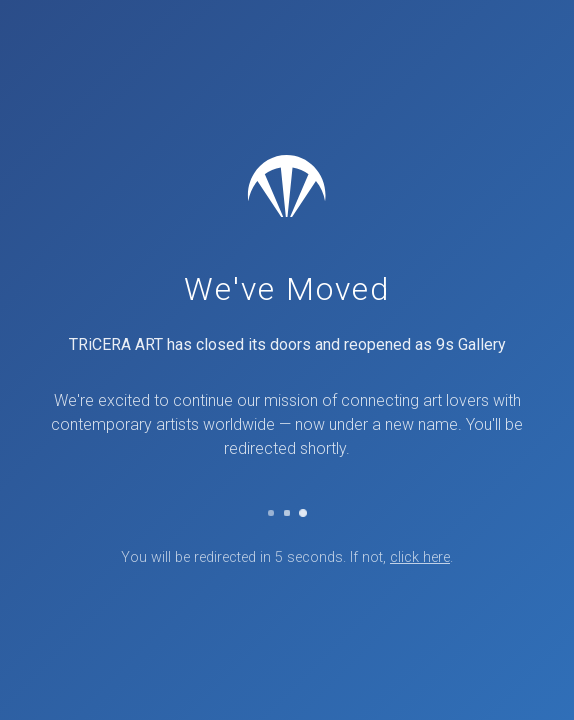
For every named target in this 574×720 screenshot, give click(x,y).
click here (420, 557)
